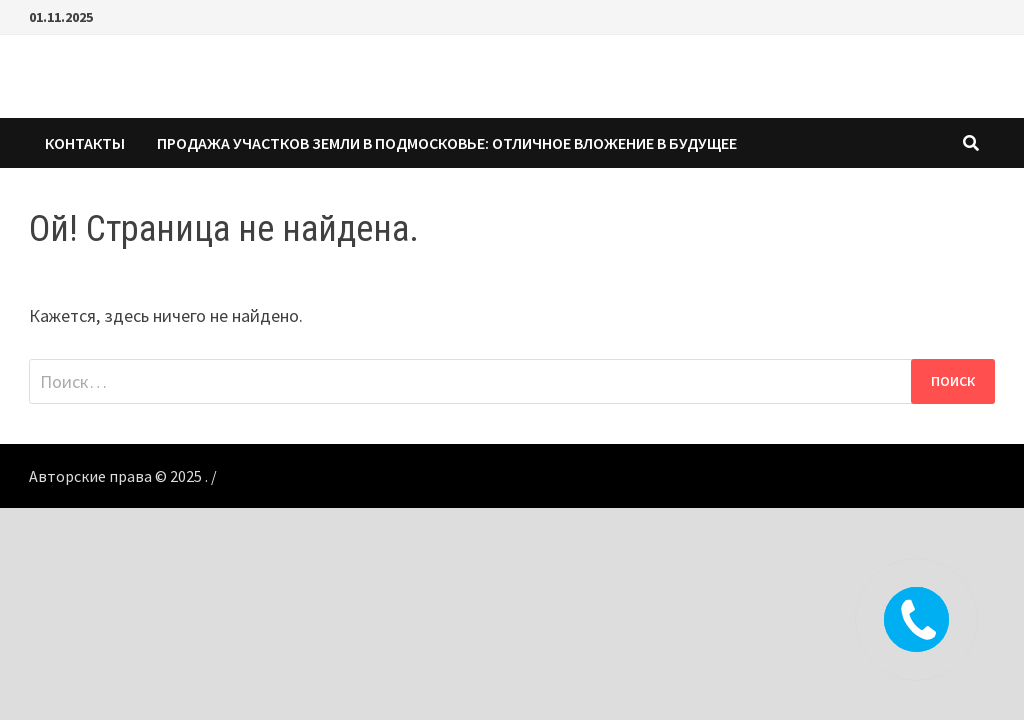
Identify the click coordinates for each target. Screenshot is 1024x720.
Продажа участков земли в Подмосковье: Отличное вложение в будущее (447, 143)
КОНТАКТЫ (85, 143)
